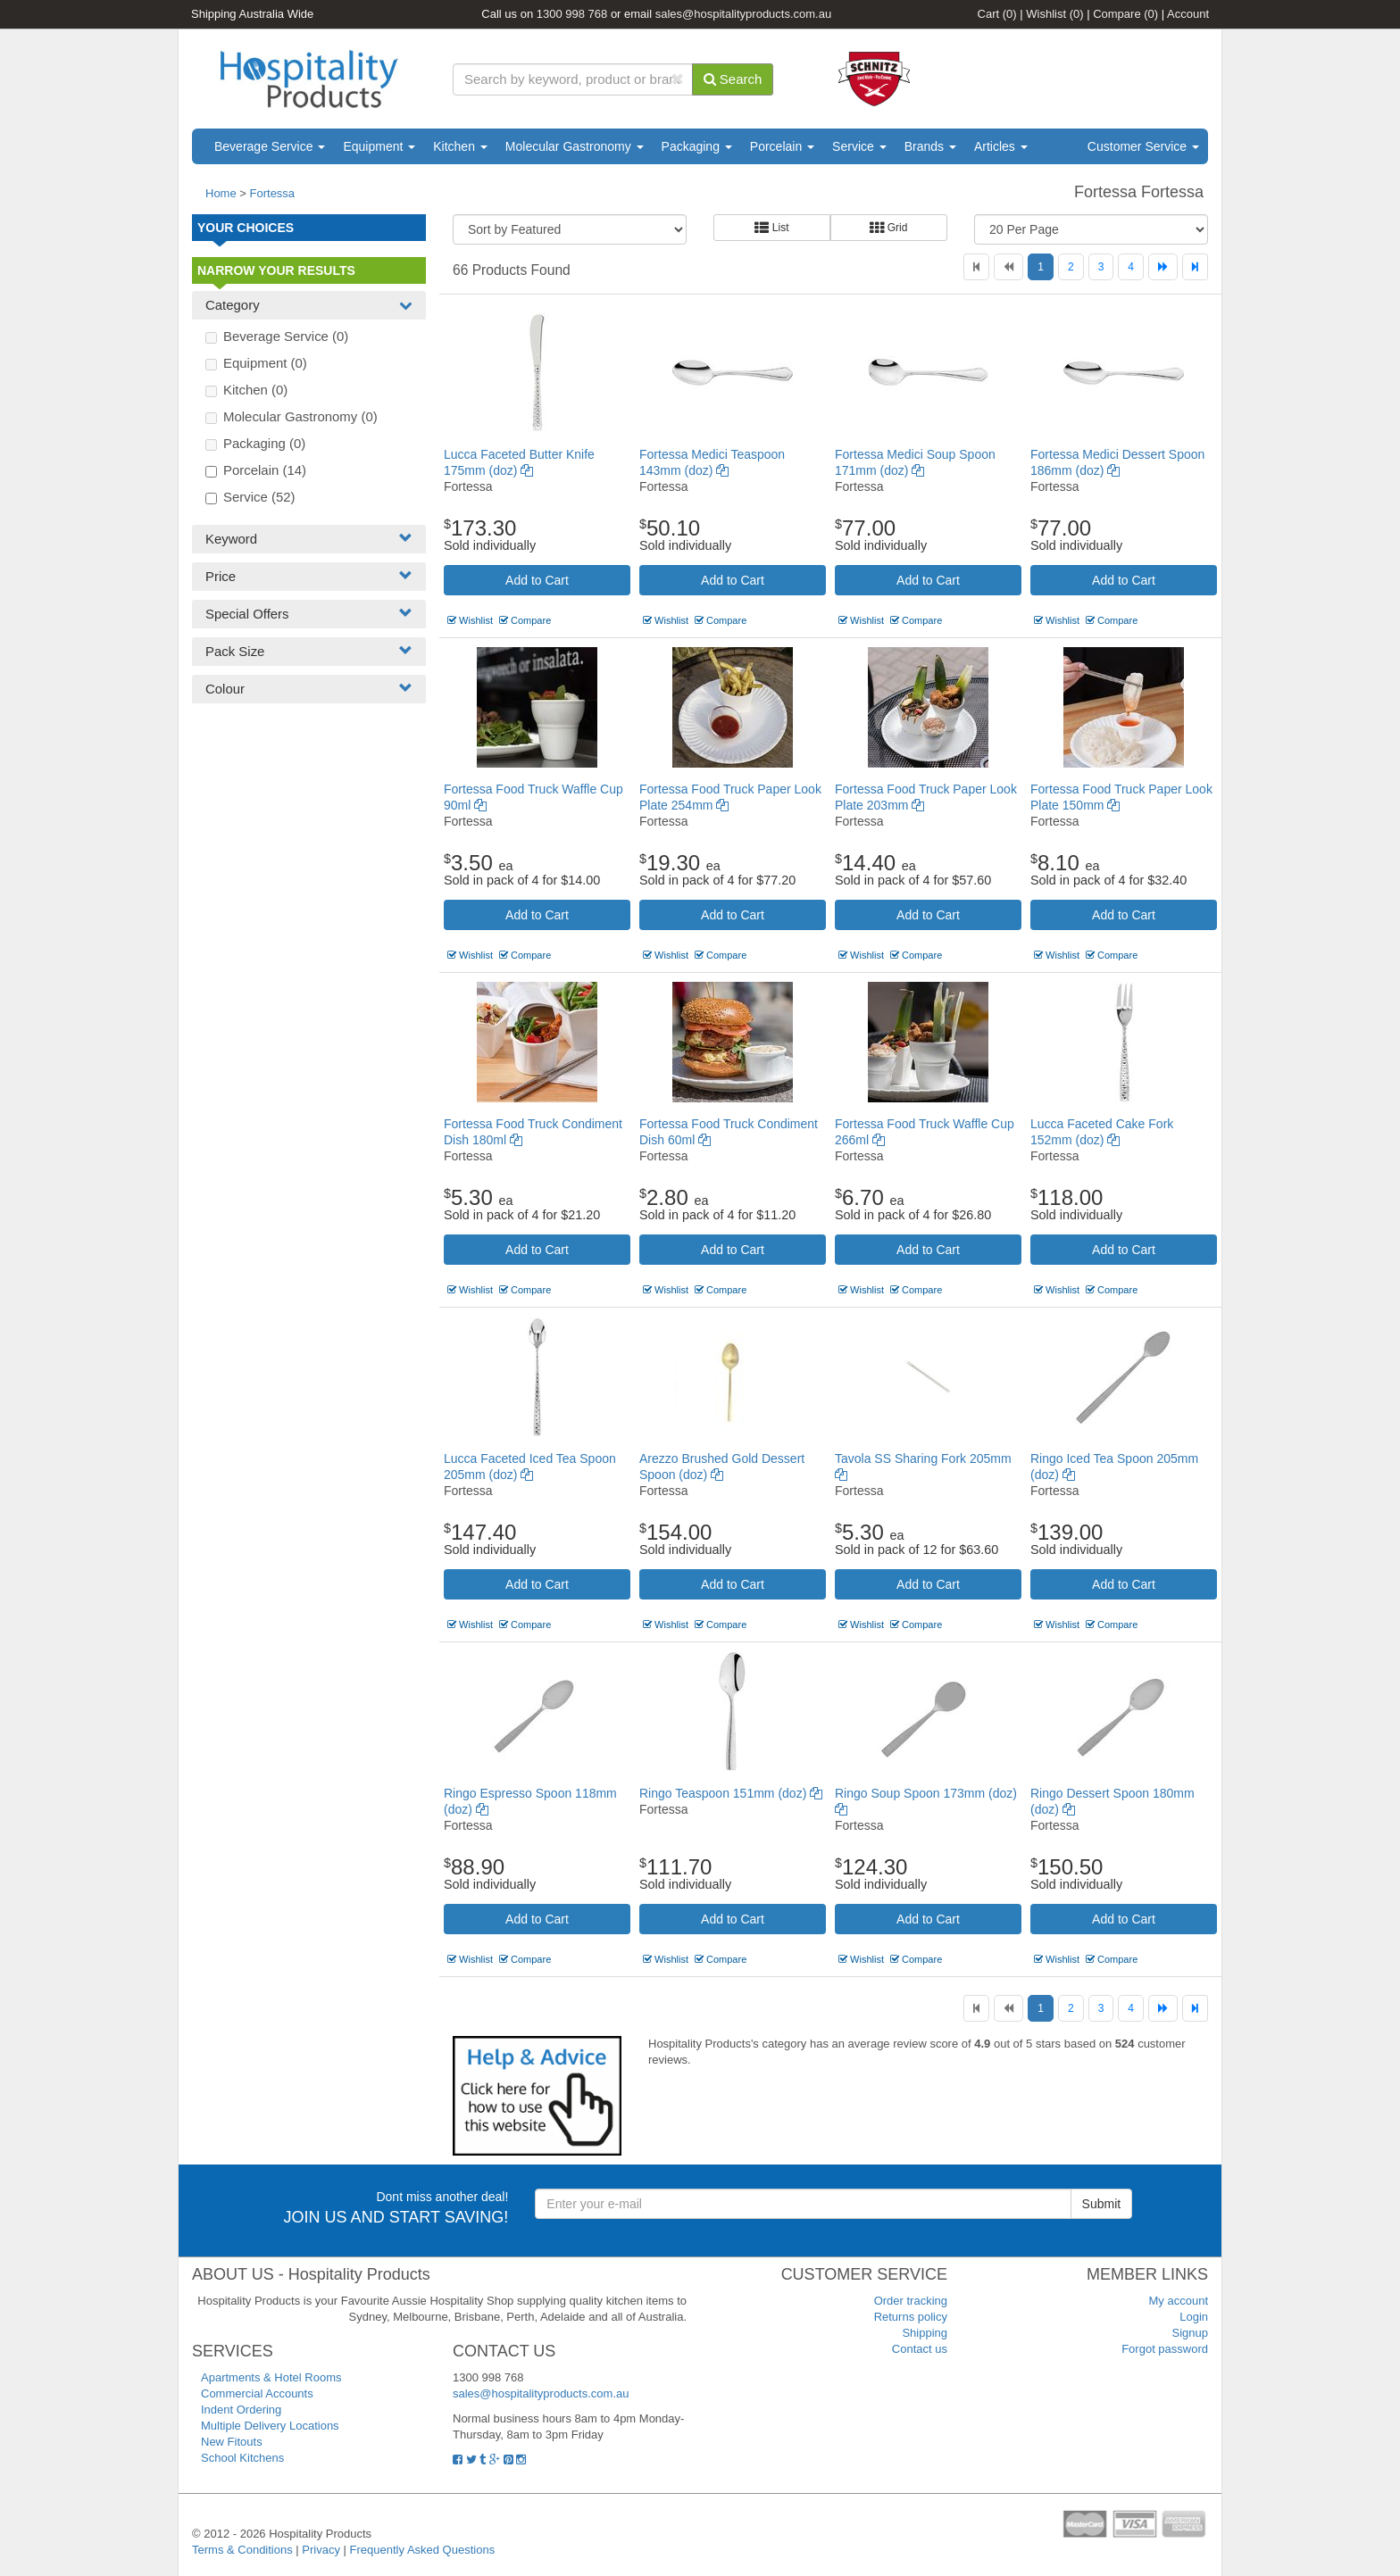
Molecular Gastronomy (574, 146)
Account (1188, 14)
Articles (1001, 146)
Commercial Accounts (257, 2393)
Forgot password (1164, 2349)
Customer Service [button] (1143, 146)
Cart (997, 14)
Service (859, 146)
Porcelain (782, 146)
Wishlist (1054, 14)
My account (1178, 2300)
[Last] (1195, 266)
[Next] (1163, 266)
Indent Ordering (241, 2409)
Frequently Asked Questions (423, 2549)
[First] (976, 266)
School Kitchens (242, 2457)
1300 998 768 (572, 14)
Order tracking (910, 2300)
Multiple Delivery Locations (270, 2425)
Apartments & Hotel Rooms (271, 2377)
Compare (1125, 14)
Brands (930, 146)
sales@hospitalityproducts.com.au (743, 14)
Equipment (379, 146)
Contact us (919, 2349)
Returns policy (910, 2316)
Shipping (924, 2332)
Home (221, 193)
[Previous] (1008, 266)
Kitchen (460, 146)
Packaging (697, 146)
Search (733, 79)
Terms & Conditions (242, 2549)
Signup (1190, 2332)
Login (1193, 2316)
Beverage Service (269, 146)
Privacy (321, 2549)
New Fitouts (231, 2441)
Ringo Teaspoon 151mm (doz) (730, 1793)
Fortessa (273, 193)
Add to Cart (537, 580)
